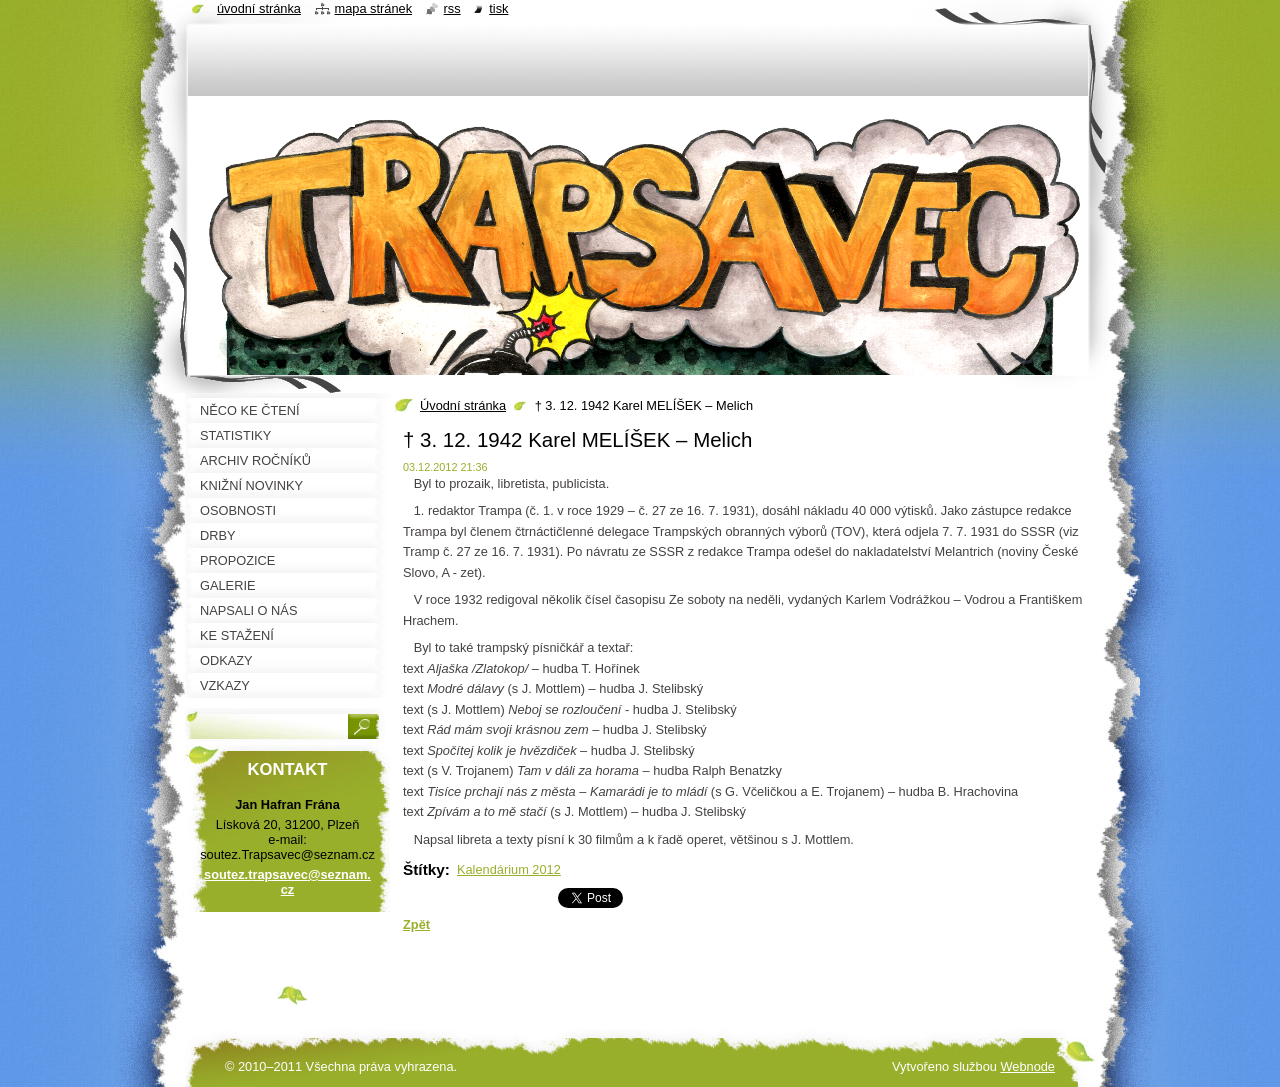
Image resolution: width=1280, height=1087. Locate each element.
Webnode (1027, 1066)
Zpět (416, 924)
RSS (452, 8)
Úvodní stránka (463, 405)
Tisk (498, 8)
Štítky (424, 869)
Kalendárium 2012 (509, 869)
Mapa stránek (374, 8)
